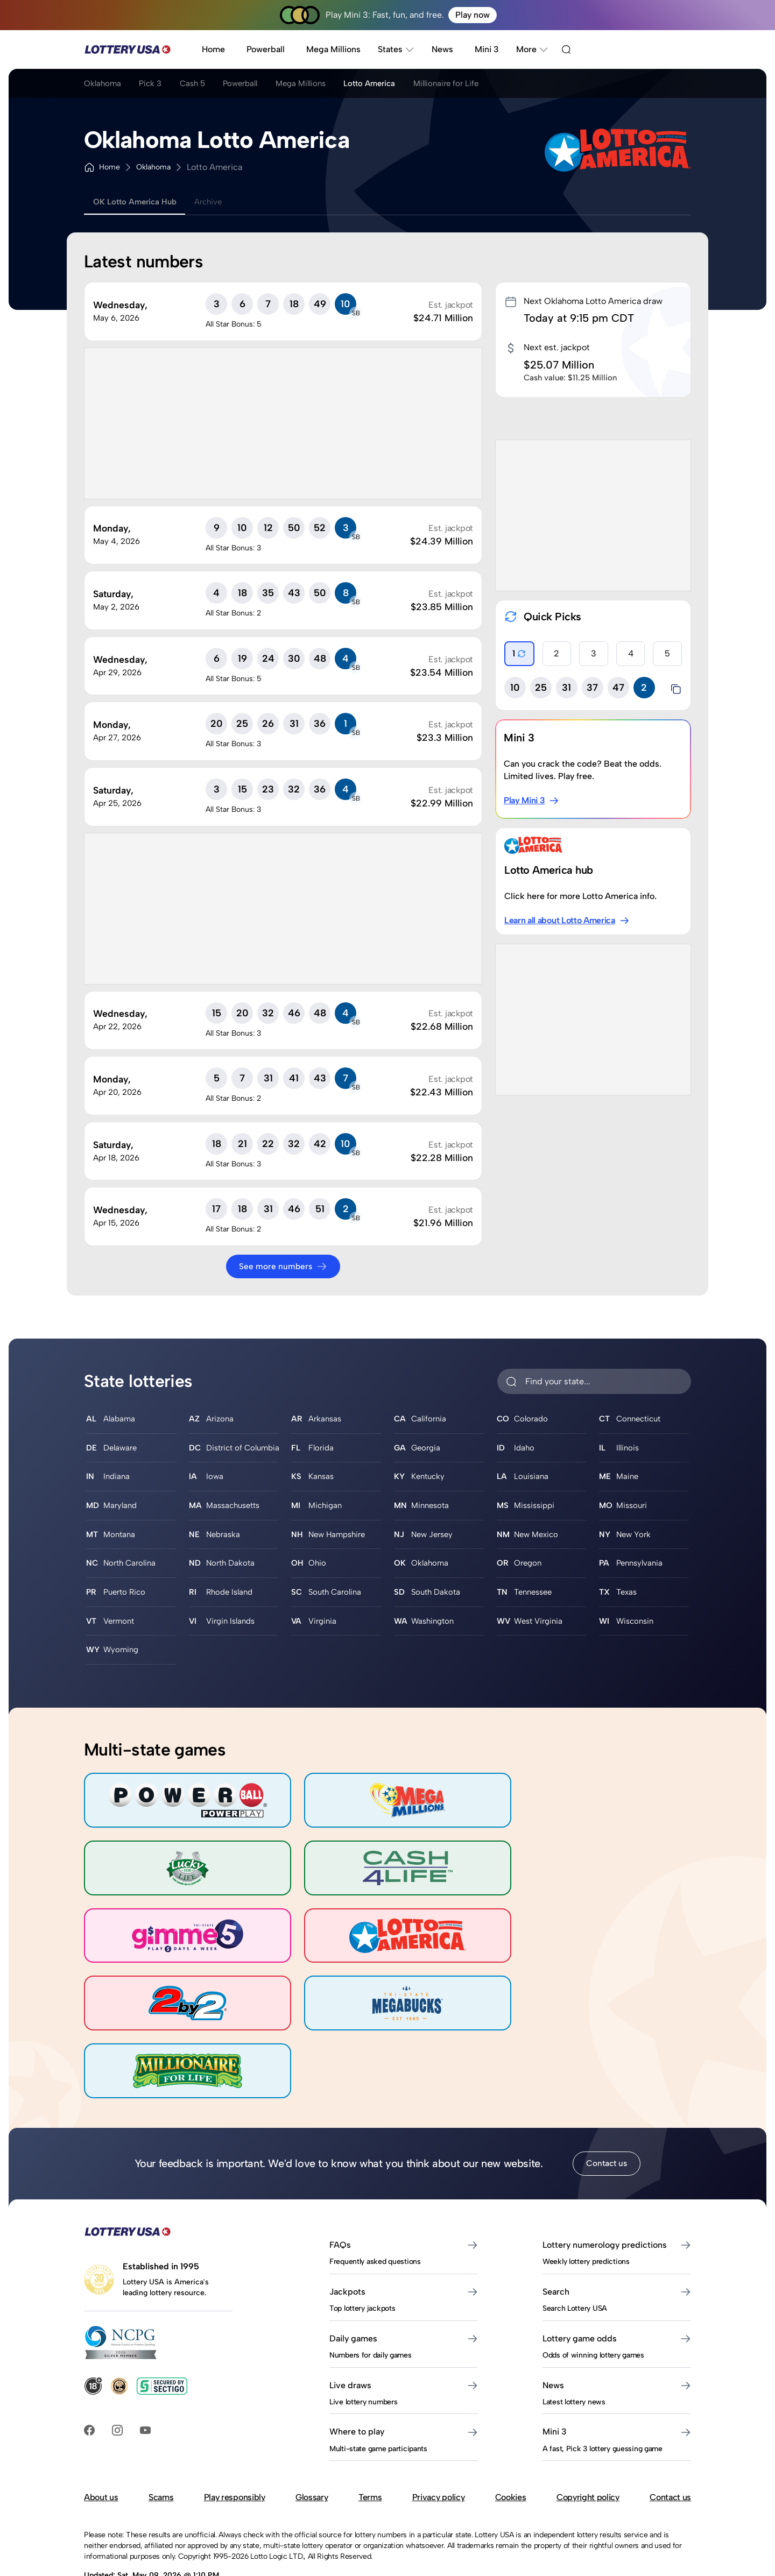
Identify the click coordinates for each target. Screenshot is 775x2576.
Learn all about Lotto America (567, 920)
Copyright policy (587, 2413)
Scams (161, 2413)
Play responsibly (234, 2413)
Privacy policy (438, 2413)
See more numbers (283, 1266)
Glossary (311, 2413)
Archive (220, 202)
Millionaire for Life (487, 85)
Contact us (606, 2078)
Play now (472, 15)
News (442, 49)
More (532, 49)
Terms (370, 2413)
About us (101, 2413)
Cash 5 (204, 85)
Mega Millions (333, 49)
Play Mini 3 (532, 800)
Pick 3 (157, 85)
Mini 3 (487, 49)
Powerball (265, 49)
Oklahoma (103, 85)
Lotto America (403, 85)
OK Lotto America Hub (139, 202)
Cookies (510, 2413)
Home (213, 49)
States (396, 49)
